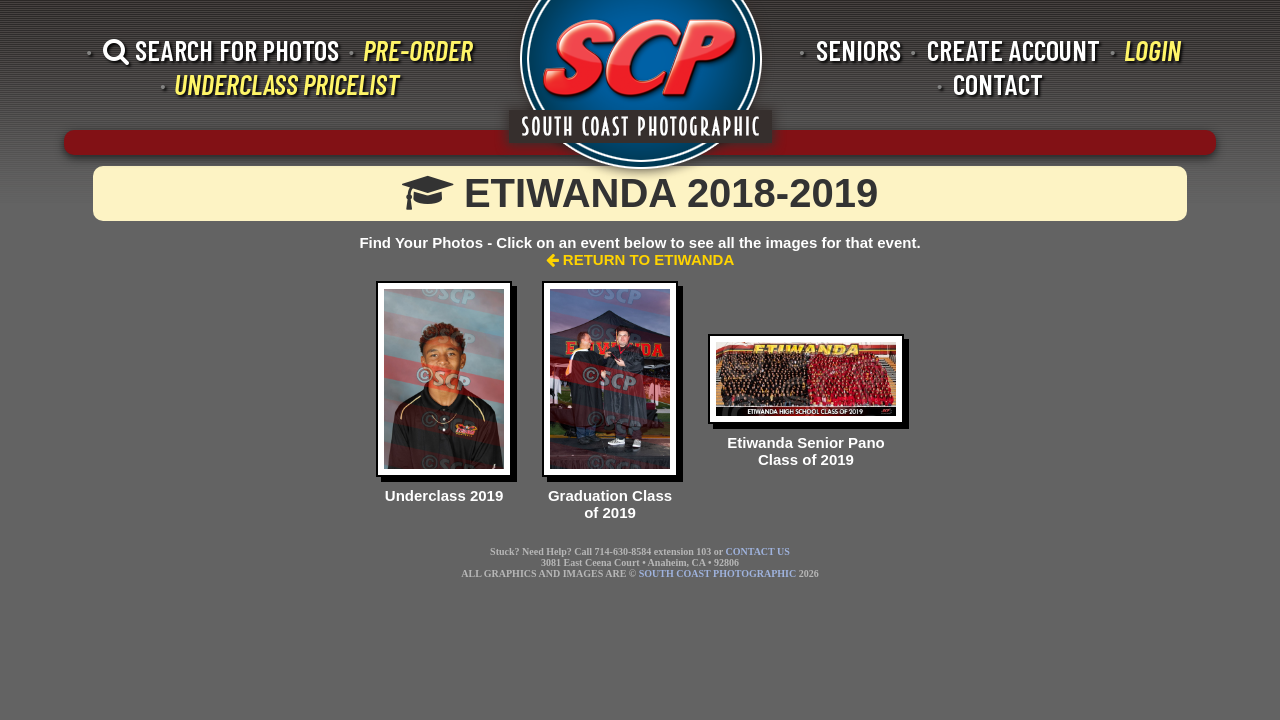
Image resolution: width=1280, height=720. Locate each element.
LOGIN (1152, 50)
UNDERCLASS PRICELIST (286, 84)
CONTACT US (757, 551)
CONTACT (998, 84)
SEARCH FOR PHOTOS (221, 50)
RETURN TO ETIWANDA (640, 259)
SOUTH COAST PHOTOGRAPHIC (717, 573)
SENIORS (858, 50)
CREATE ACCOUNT (1013, 50)
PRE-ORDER (418, 50)
